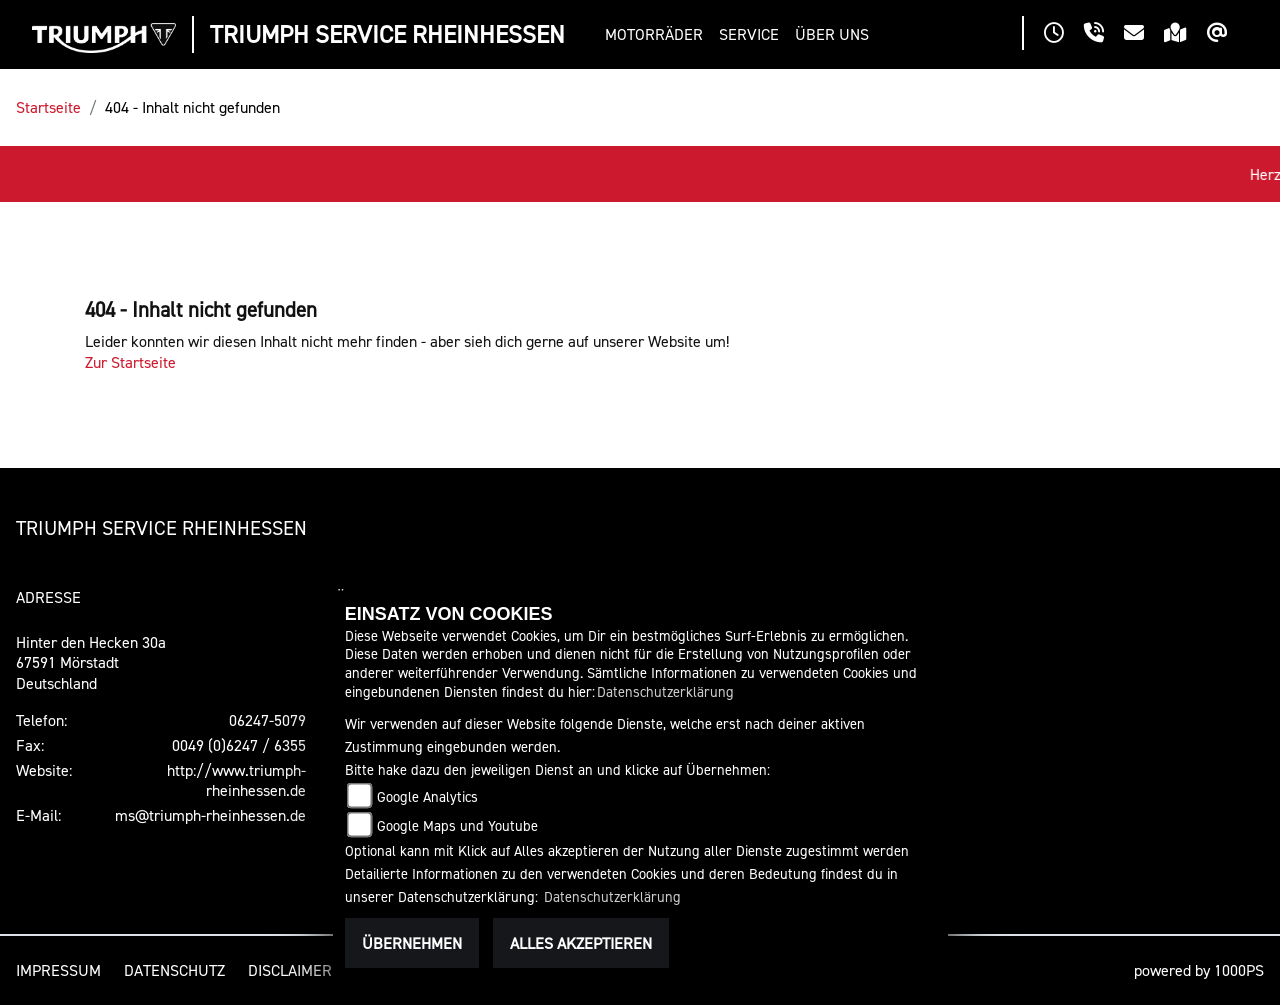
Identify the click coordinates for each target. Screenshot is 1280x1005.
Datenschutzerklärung (665, 691)
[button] (658, 34)
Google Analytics (427, 796)
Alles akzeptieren (581, 943)
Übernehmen (412, 943)
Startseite (48, 107)
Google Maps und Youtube (457, 825)
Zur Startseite (130, 362)
